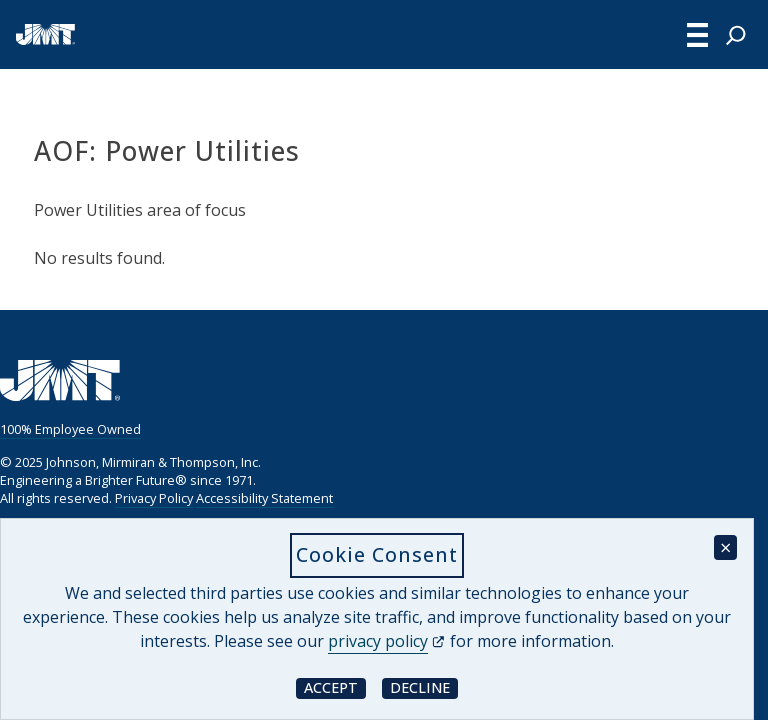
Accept (335, 687)
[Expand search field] (736, 35)
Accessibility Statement (264, 498)
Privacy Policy (154, 498)
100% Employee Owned (70, 429)
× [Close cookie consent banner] (725, 547)
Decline (424, 687)
